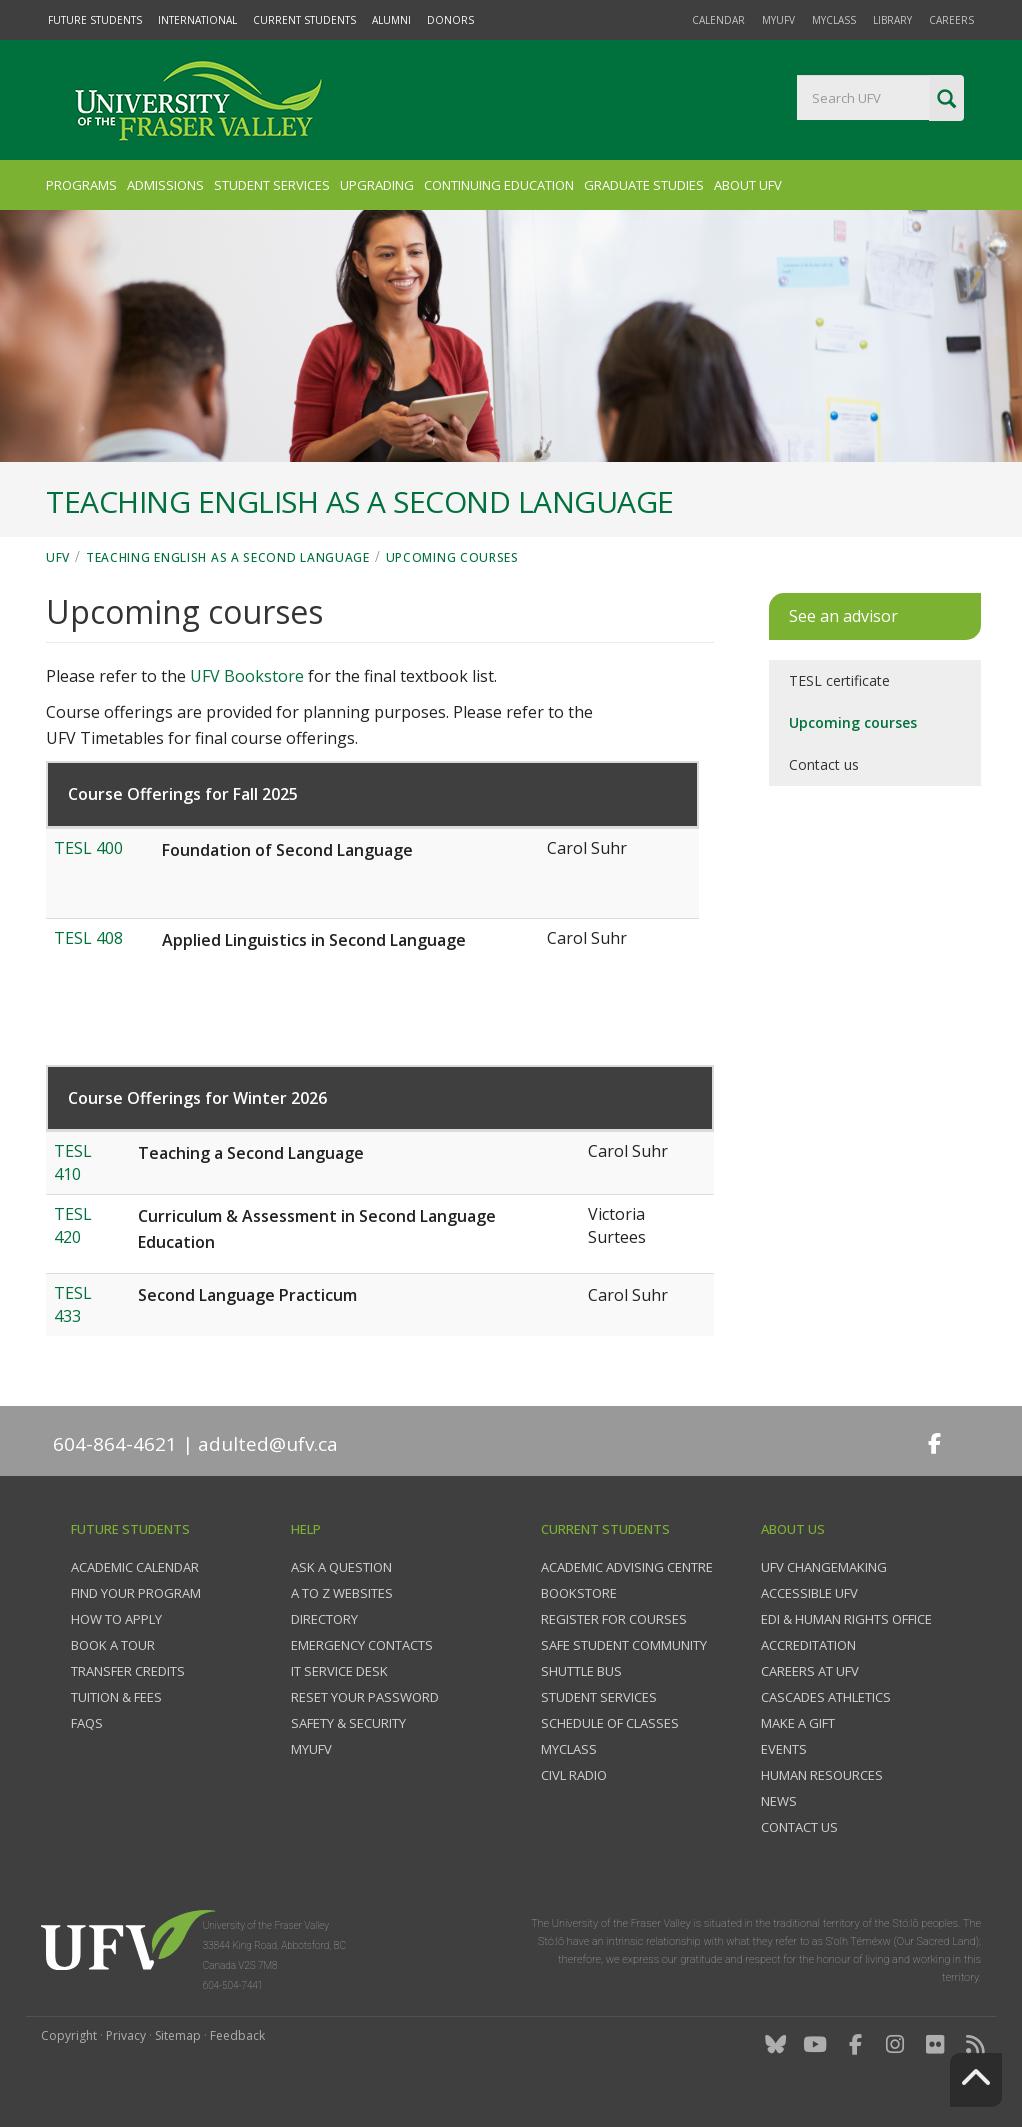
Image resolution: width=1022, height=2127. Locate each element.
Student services (599, 1697)
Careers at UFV (810, 1671)
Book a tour (113, 1645)
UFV (58, 557)
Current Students (304, 20)
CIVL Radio (574, 1775)
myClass (834, 20)
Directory (324, 1619)
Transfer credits (128, 1671)
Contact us (824, 764)
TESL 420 (73, 1225)
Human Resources (822, 1775)
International (197, 20)
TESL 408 (88, 938)
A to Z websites (342, 1593)
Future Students (95, 20)
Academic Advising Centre (627, 1567)
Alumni (391, 20)
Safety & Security (348, 1723)
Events (784, 1749)
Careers (951, 20)
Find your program (136, 1593)
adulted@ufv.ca (268, 1444)
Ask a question (341, 1567)
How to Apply (116, 1619)
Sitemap (178, 2035)
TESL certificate (839, 680)
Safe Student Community (624, 1645)
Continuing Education (499, 185)
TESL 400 (88, 848)
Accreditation (808, 1645)
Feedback (237, 2035)
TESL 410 (73, 1162)
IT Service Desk (339, 1671)
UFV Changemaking (824, 1567)
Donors (450, 20)
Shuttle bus (581, 1671)
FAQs (87, 1723)
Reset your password (365, 1697)
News (779, 1801)
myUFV (778, 20)
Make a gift (798, 1723)
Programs (81, 185)
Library (892, 20)
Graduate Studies (644, 185)
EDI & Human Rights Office (846, 1619)
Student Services (272, 185)
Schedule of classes (610, 1723)
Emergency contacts (362, 1645)
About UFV (748, 185)
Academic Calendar (135, 1567)
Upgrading (377, 185)
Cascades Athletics (826, 1697)
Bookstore (579, 1593)
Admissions (165, 185)
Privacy (126, 2035)
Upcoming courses (452, 557)
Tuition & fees (116, 1697)
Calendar (718, 20)
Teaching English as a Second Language (228, 557)
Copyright (69, 2035)
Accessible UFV (809, 1593)
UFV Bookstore (247, 676)
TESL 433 (73, 1304)
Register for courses (614, 1619)
